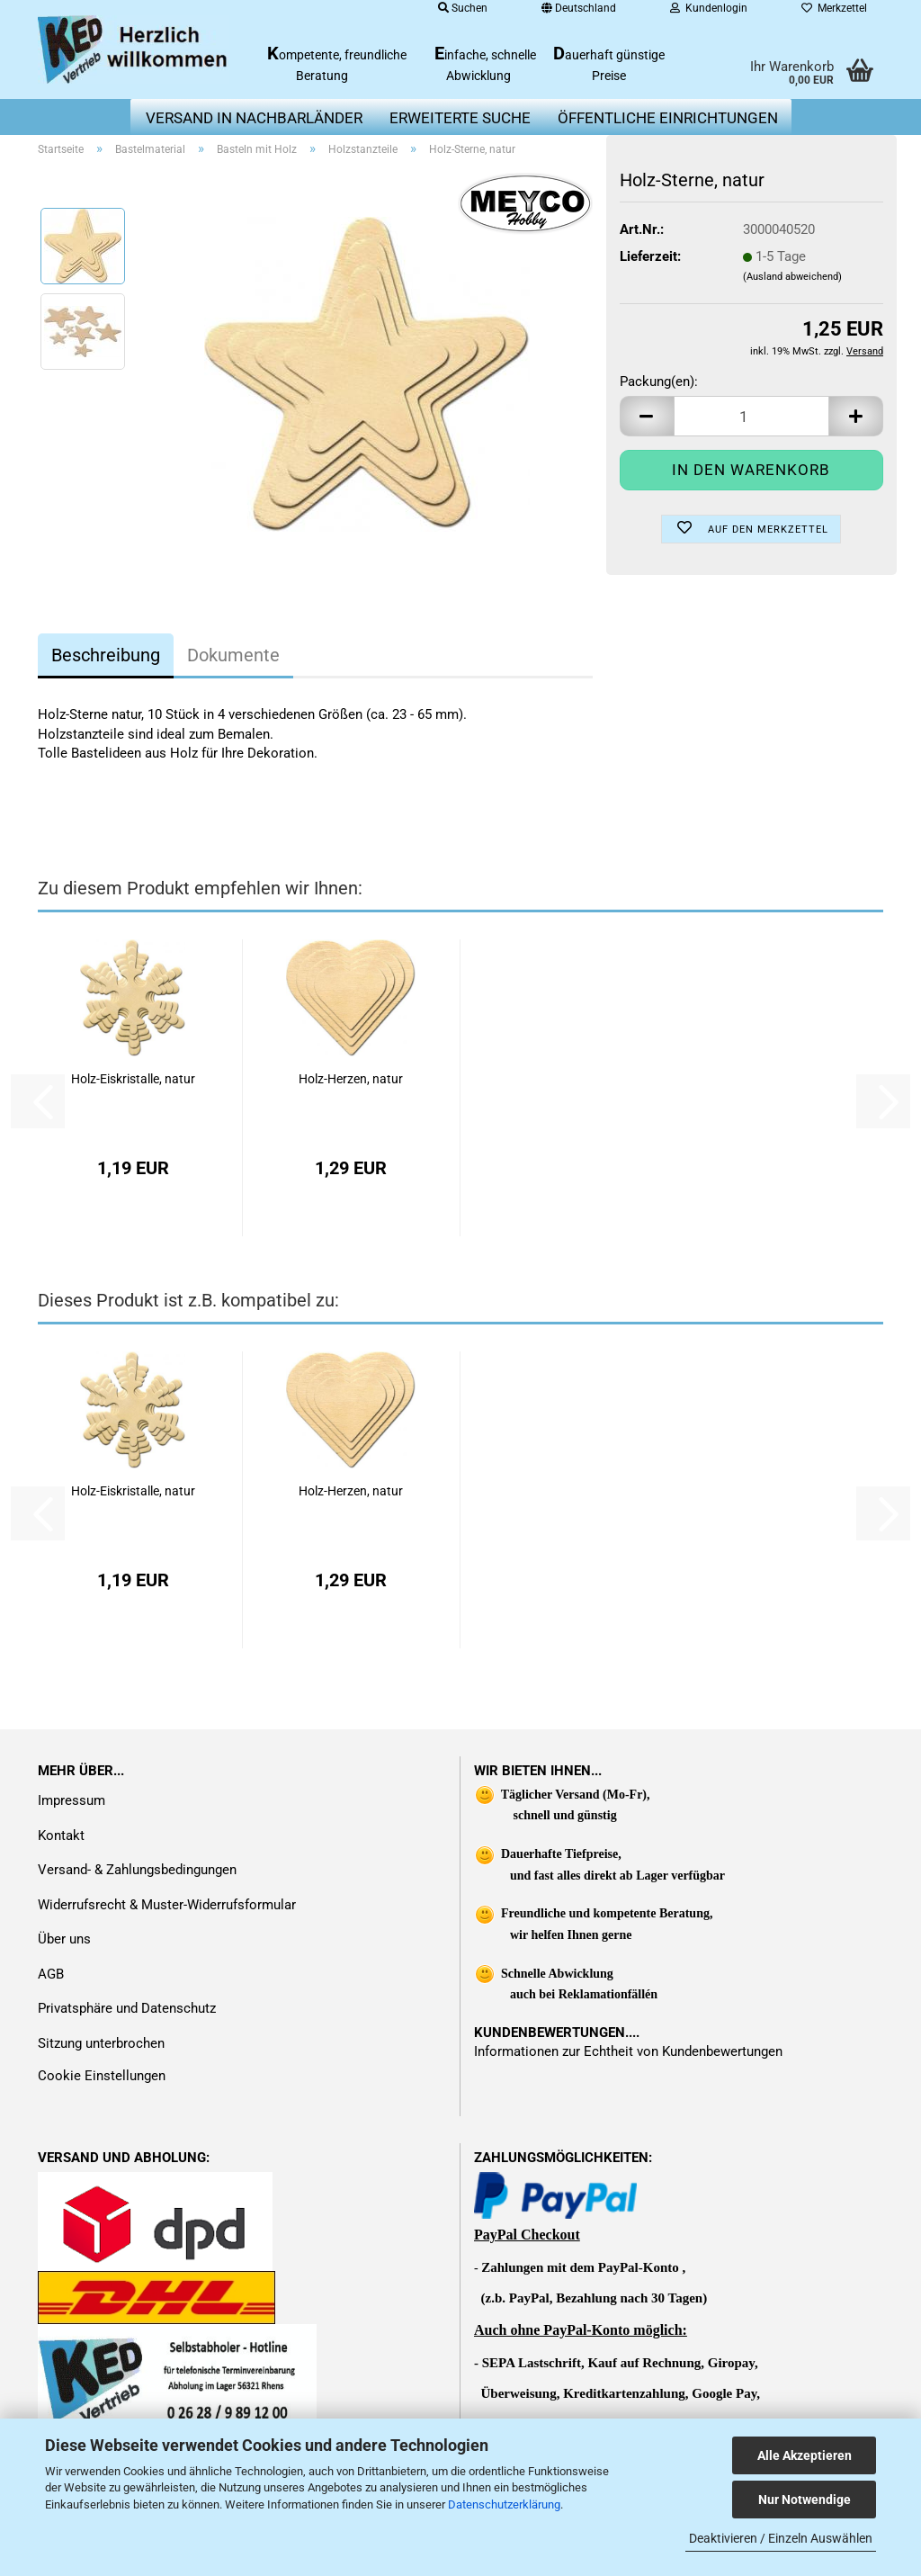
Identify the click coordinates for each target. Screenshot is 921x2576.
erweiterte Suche (460, 118)
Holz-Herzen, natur (351, 1079)
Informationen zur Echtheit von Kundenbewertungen (628, 2051)
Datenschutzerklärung (504, 2504)
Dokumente (233, 655)
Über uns (64, 1939)
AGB (51, 1974)
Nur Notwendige (804, 2499)
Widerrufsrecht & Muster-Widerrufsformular (167, 1905)
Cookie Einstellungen (101, 2076)
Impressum (71, 1800)
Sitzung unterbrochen (101, 2043)
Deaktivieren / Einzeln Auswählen (780, 2538)
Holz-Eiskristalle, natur (133, 1079)
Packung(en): (659, 381)
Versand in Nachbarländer (254, 118)
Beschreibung (105, 655)
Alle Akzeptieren (804, 2455)
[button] (647, 416)
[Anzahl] (751, 416)
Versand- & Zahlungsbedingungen (137, 1870)
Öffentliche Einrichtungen (668, 118)
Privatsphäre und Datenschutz (127, 2008)
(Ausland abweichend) (792, 277)
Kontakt (61, 1835)
